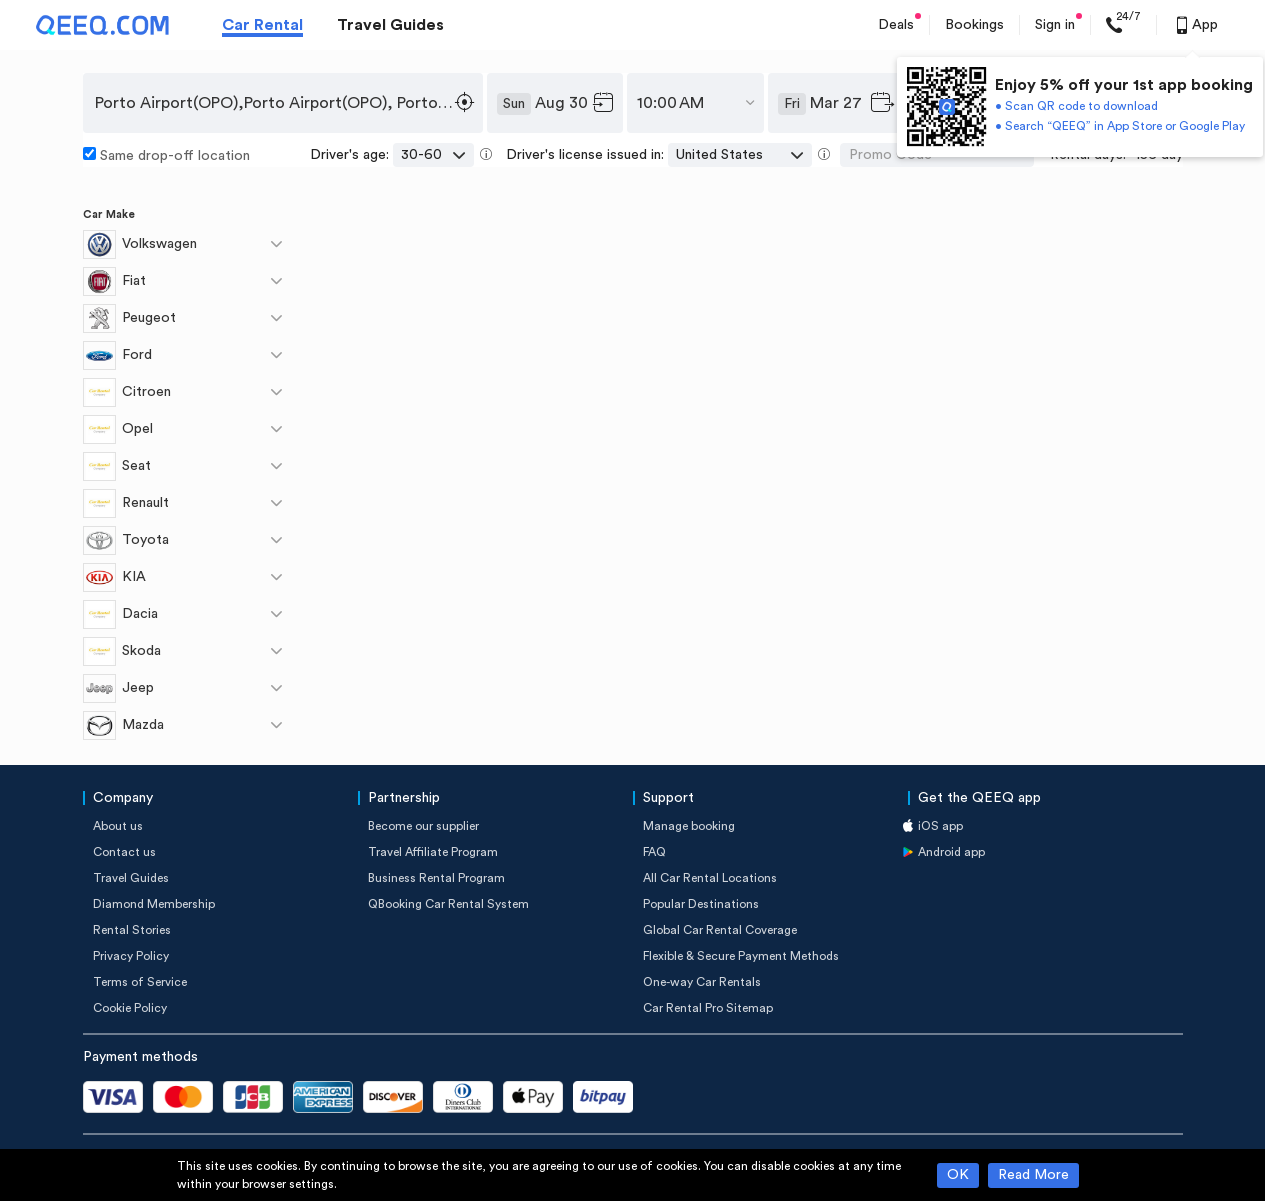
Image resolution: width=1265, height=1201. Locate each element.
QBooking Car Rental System (448, 904)
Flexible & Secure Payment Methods (741, 956)
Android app (951, 852)
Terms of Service (140, 982)
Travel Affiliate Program (433, 852)
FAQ (654, 852)
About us (118, 826)
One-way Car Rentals (702, 982)
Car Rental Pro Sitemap (708, 1008)
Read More (1033, 1175)
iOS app (940, 826)
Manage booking (689, 826)
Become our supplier (423, 826)
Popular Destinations (701, 904)
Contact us (124, 852)
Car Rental (262, 25)
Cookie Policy (130, 1008)
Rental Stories (132, 930)
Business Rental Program (436, 878)
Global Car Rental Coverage (720, 930)
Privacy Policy (131, 956)
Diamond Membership (154, 904)
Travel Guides (390, 25)
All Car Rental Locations (710, 878)
